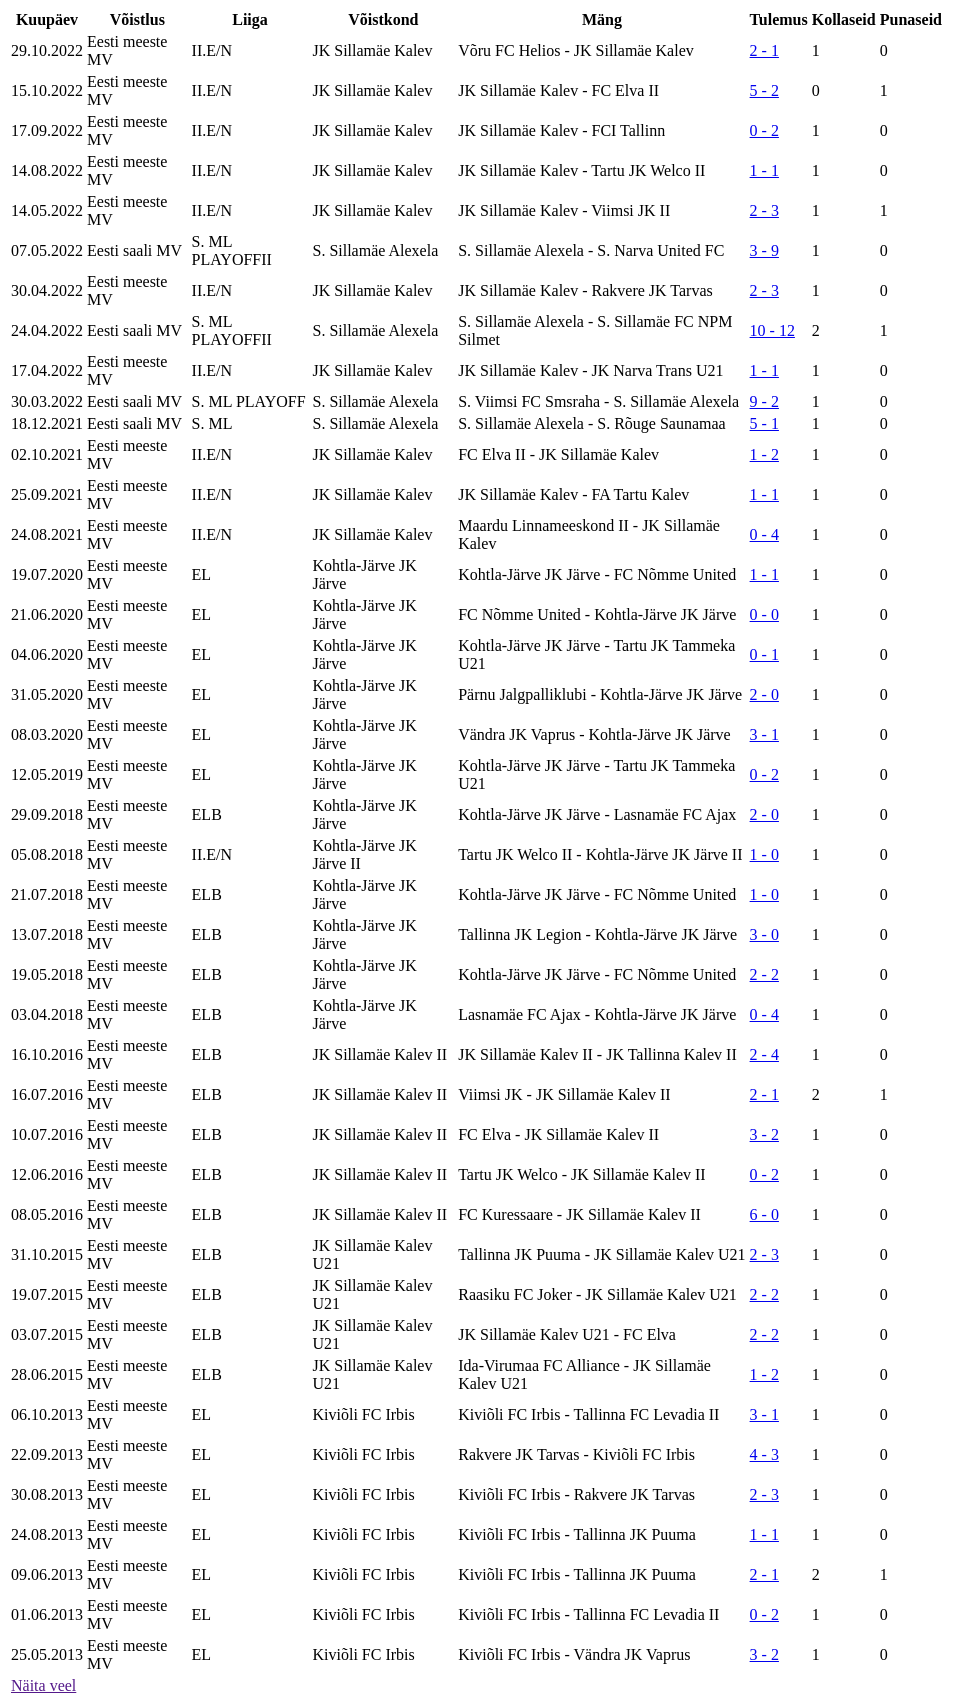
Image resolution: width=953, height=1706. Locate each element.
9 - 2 (764, 401)
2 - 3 (764, 210)
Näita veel (43, 1685)
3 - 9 (764, 250)
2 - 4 (764, 1054)
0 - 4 (764, 534)
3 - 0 (764, 934)
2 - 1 (764, 50)
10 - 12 (772, 330)
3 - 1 (764, 734)
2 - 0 (764, 694)
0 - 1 (764, 654)
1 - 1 (764, 170)
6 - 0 (764, 1214)
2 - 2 (764, 974)
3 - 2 (764, 1134)
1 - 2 (764, 454)
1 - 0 (764, 854)
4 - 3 (764, 1454)
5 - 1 (764, 423)
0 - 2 (764, 130)
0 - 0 (764, 614)
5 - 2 (764, 90)
